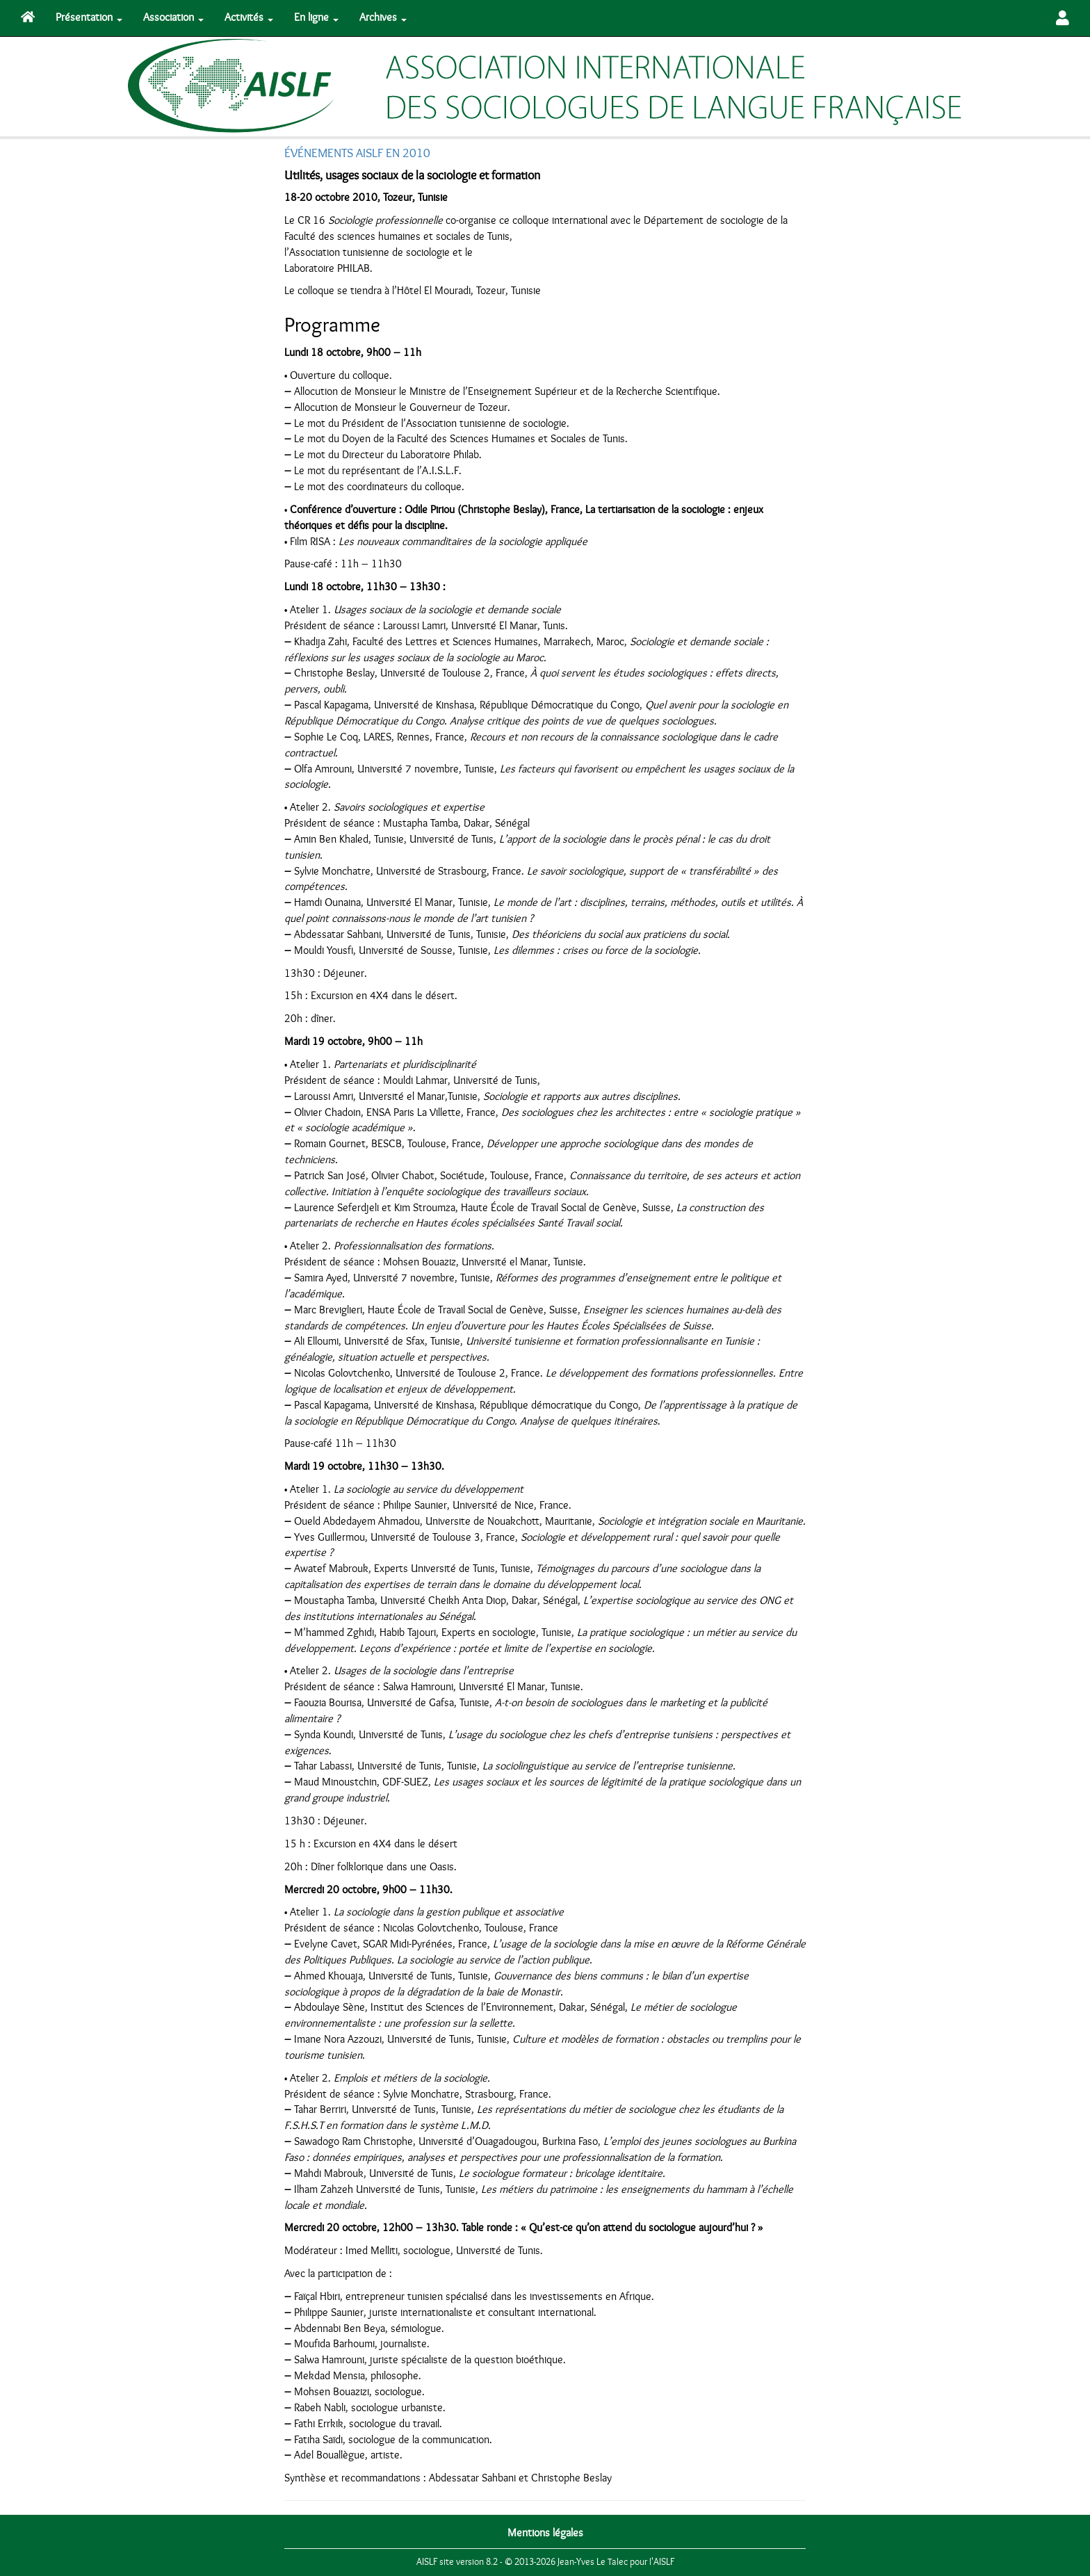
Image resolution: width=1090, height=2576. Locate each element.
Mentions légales (545, 2533)
